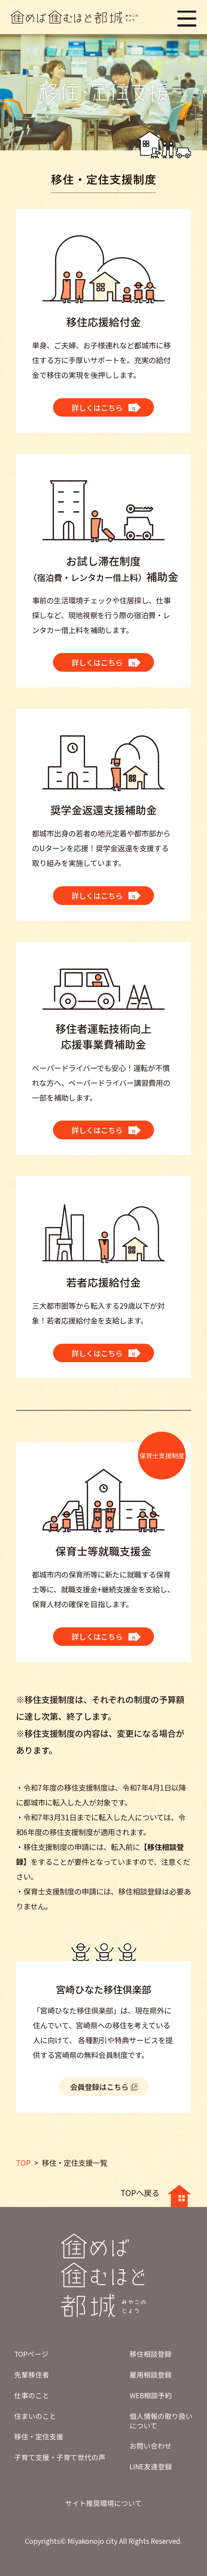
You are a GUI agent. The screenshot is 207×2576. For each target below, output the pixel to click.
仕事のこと (31, 2395)
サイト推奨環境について (103, 2503)
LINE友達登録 (151, 2466)
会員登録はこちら (99, 2086)
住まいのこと (35, 2416)
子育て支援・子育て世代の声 (59, 2457)
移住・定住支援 (38, 2436)
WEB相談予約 (151, 2395)
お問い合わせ (151, 2445)
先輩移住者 (31, 2374)
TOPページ (31, 2354)
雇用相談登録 (151, 2374)
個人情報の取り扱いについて (161, 2420)
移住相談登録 (151, 2354)
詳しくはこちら (97, 407)
